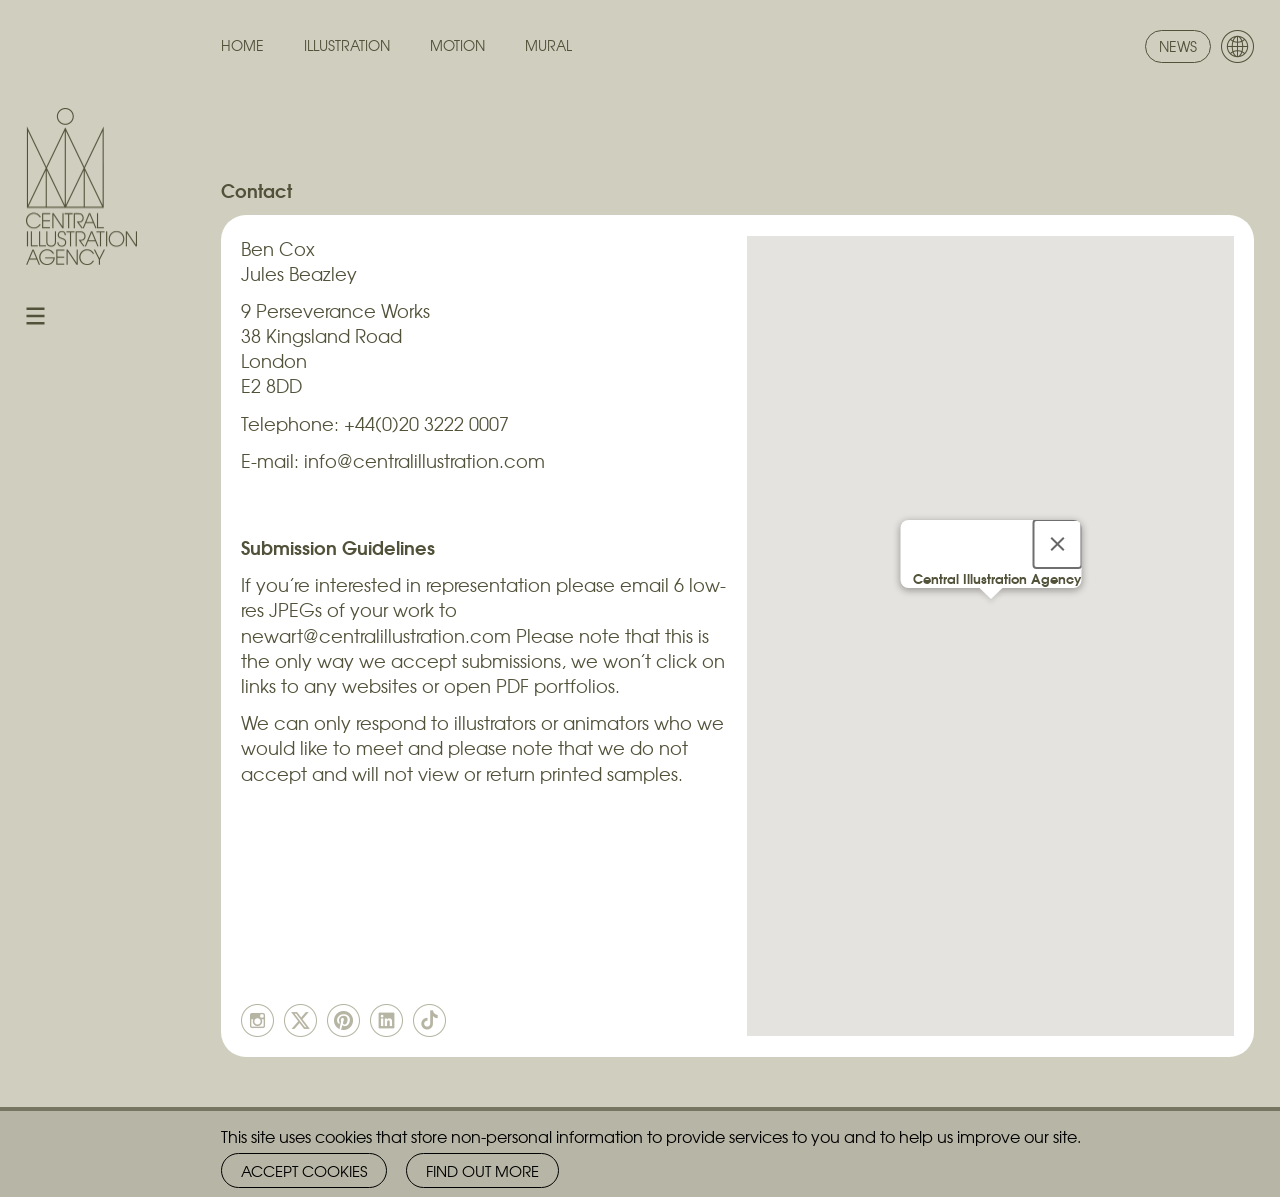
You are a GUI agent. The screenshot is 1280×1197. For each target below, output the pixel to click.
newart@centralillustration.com (376, 635)
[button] (991, 617)
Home (242, 45)
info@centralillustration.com (424, 460)
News (1178, 46)
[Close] (1057, 544)
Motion (457, 45)
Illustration (347, 45)
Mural (548, 45)
